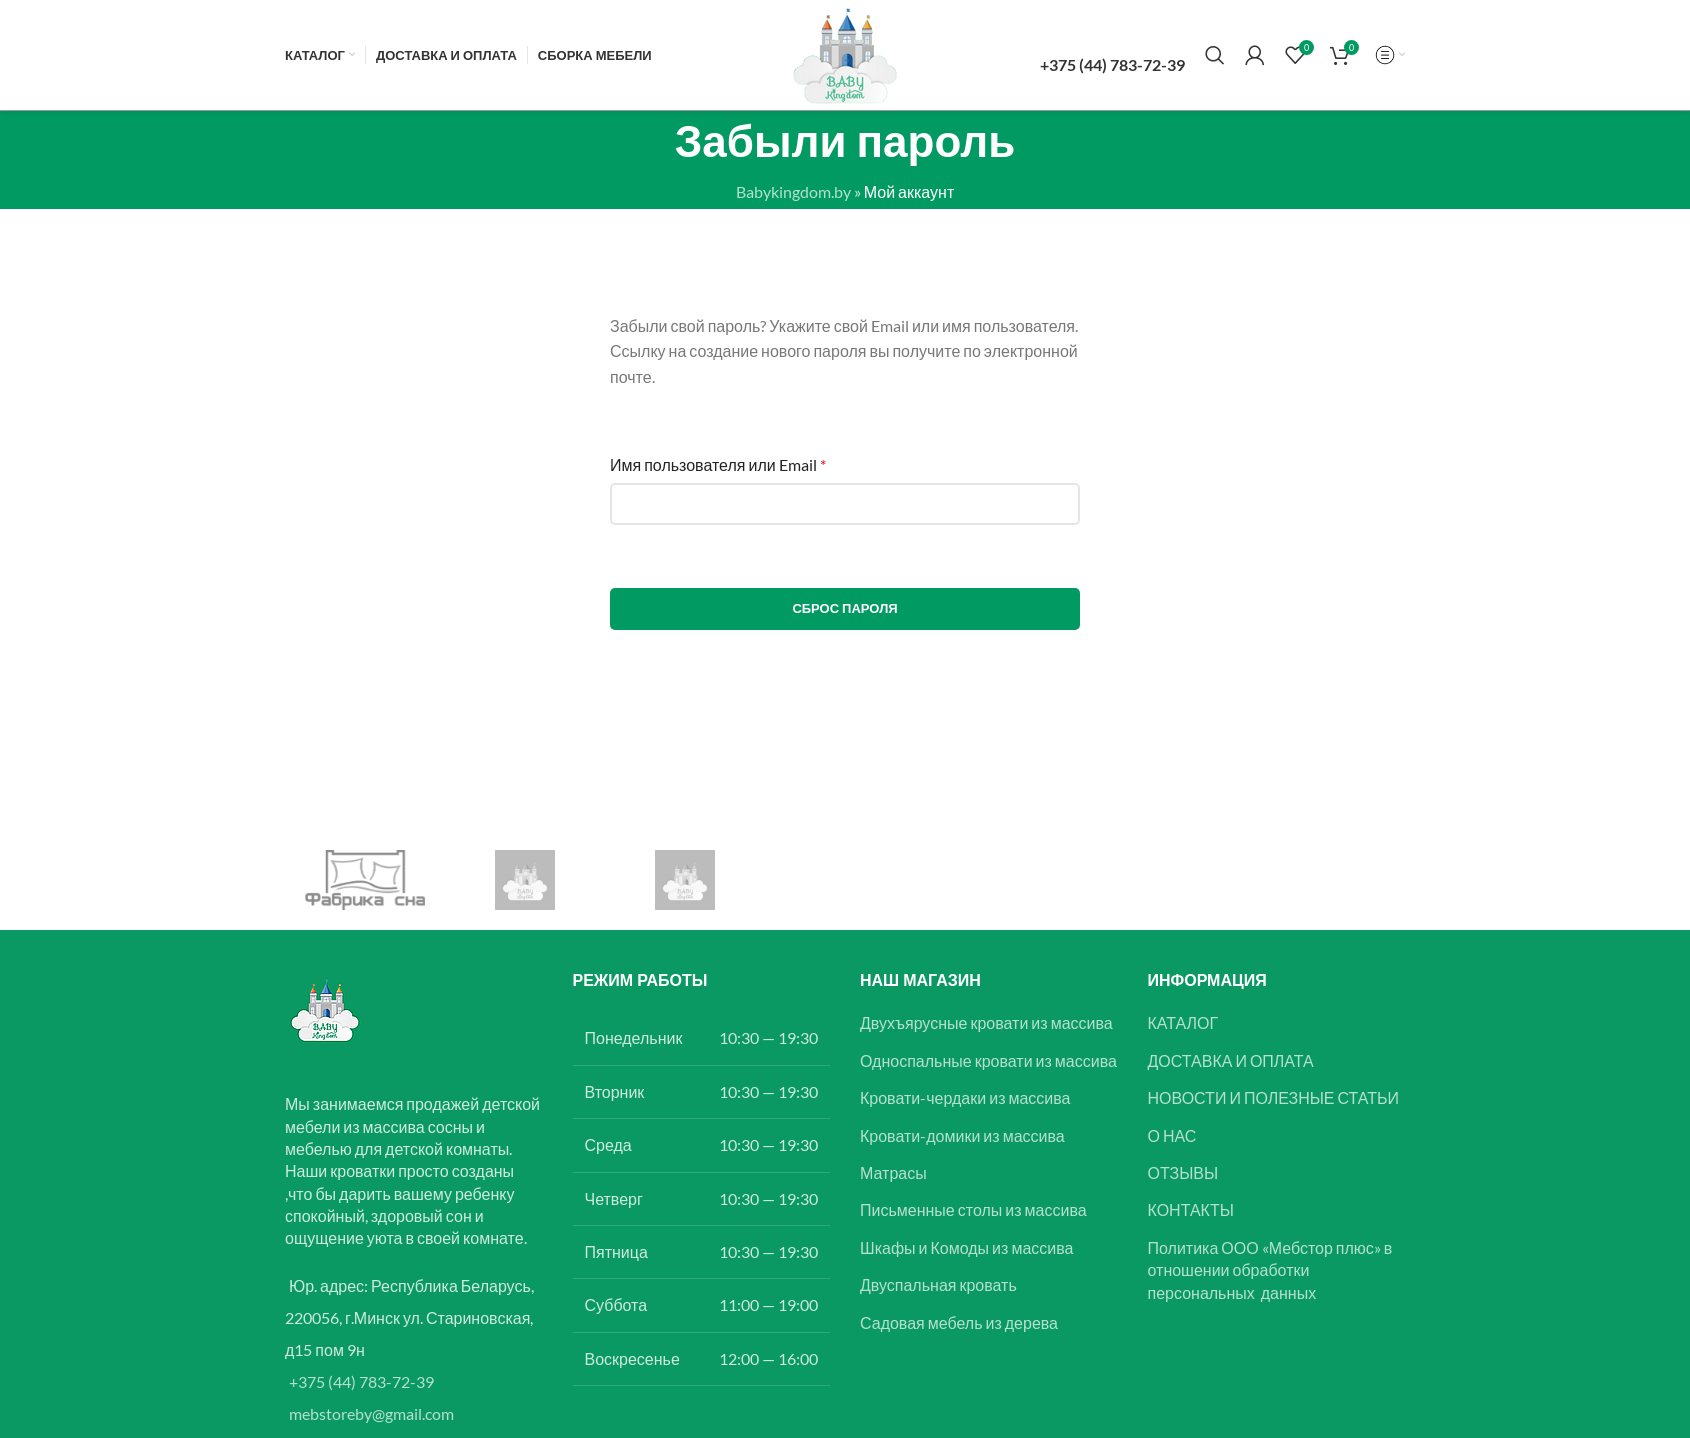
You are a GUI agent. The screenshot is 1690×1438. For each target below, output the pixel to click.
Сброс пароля (844, 608)
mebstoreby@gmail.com (371, 1413)
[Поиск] (1215, 55)
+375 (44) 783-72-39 (361, 1381)
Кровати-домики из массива (962, 1135)
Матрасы (893, 1172)
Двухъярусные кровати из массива (986, 1022)
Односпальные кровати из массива (988, 1060)
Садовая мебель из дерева (959, 1322)
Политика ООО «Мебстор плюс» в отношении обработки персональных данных (1270, 1270)
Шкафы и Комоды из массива (966, 1247)
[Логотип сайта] (845, 52)
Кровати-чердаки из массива (965, 1097)
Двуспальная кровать (938, 1284)
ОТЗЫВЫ (1183, 1172)
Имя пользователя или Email (718, 464)
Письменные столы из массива (973, 1209)
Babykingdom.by (793, 191)
